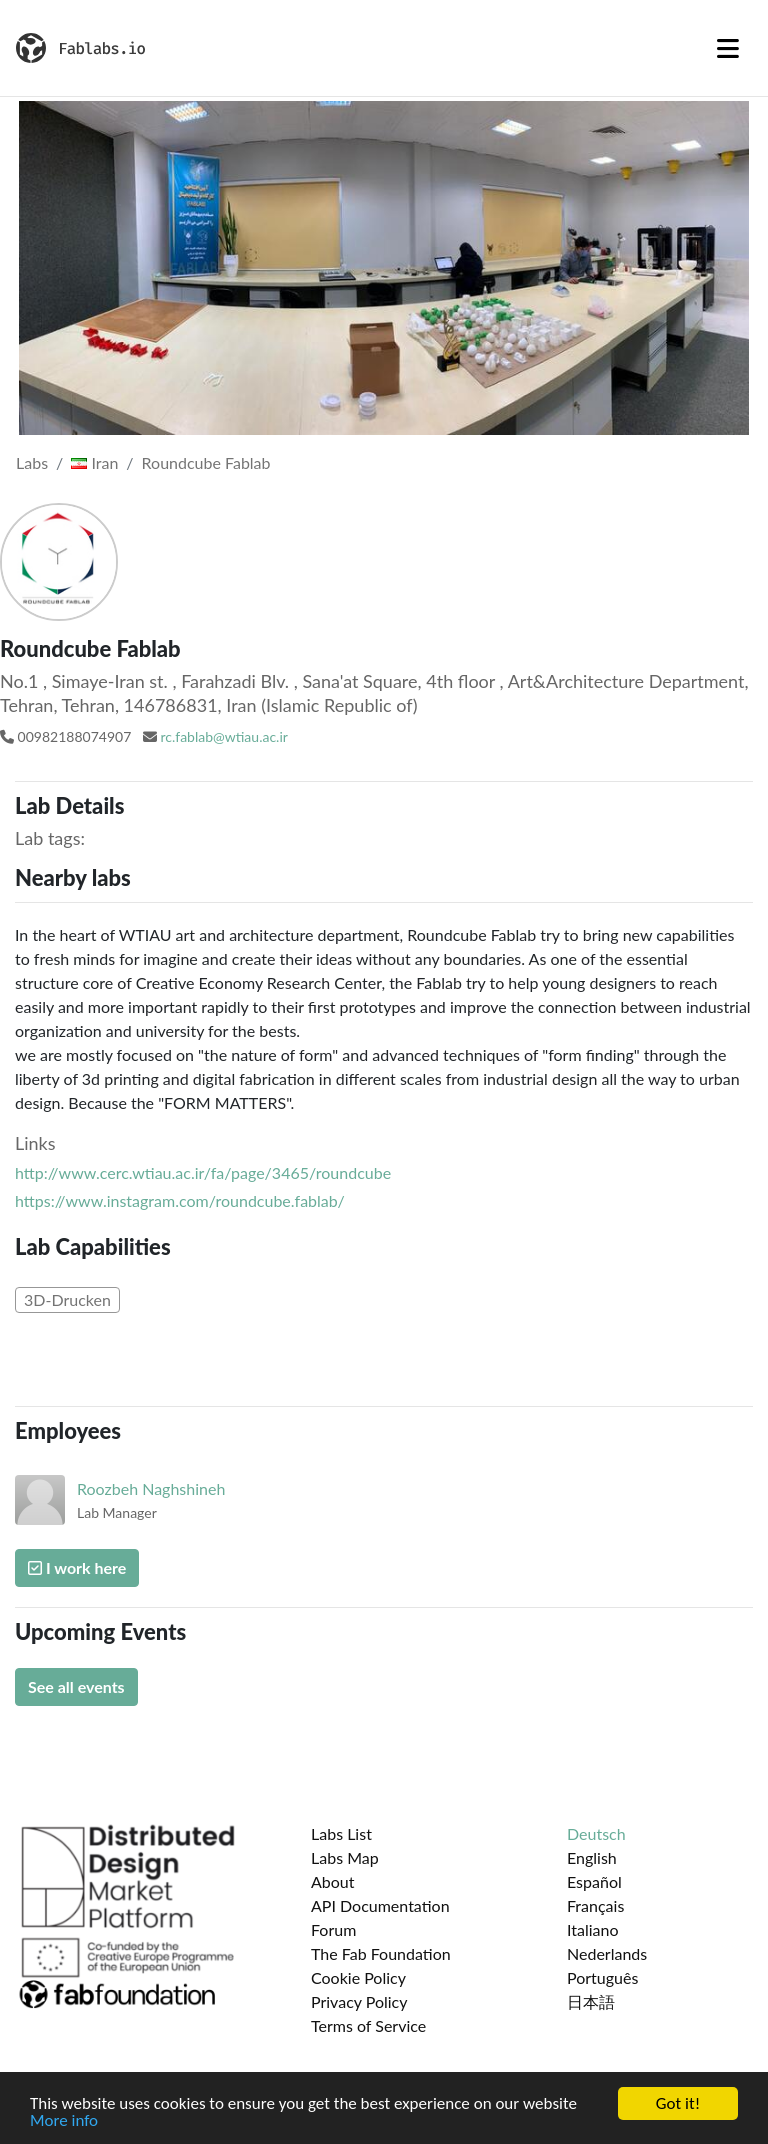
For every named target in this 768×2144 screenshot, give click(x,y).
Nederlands (607, 1953)
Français (595, 1905)
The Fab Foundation (381, 1953)
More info (64, 2121)
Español (594, 1881)
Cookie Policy (358, 1977)
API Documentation (380, 1905)
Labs (32, 462)
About (333, 1881)
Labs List (341, 1833)
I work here (77, 1567)
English (592, 1857)
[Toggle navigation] (728, 48)
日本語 (591, 2001)
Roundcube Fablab (206, 462)
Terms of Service (368, 2025)
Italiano (593, 1929)
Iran (94, 462)
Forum (333, 1929)
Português (602, 1977)
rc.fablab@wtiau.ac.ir (223, 736)
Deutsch (596, 1833)
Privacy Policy (359, 2001)
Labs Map (345, 1857)
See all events (76, 1686)
